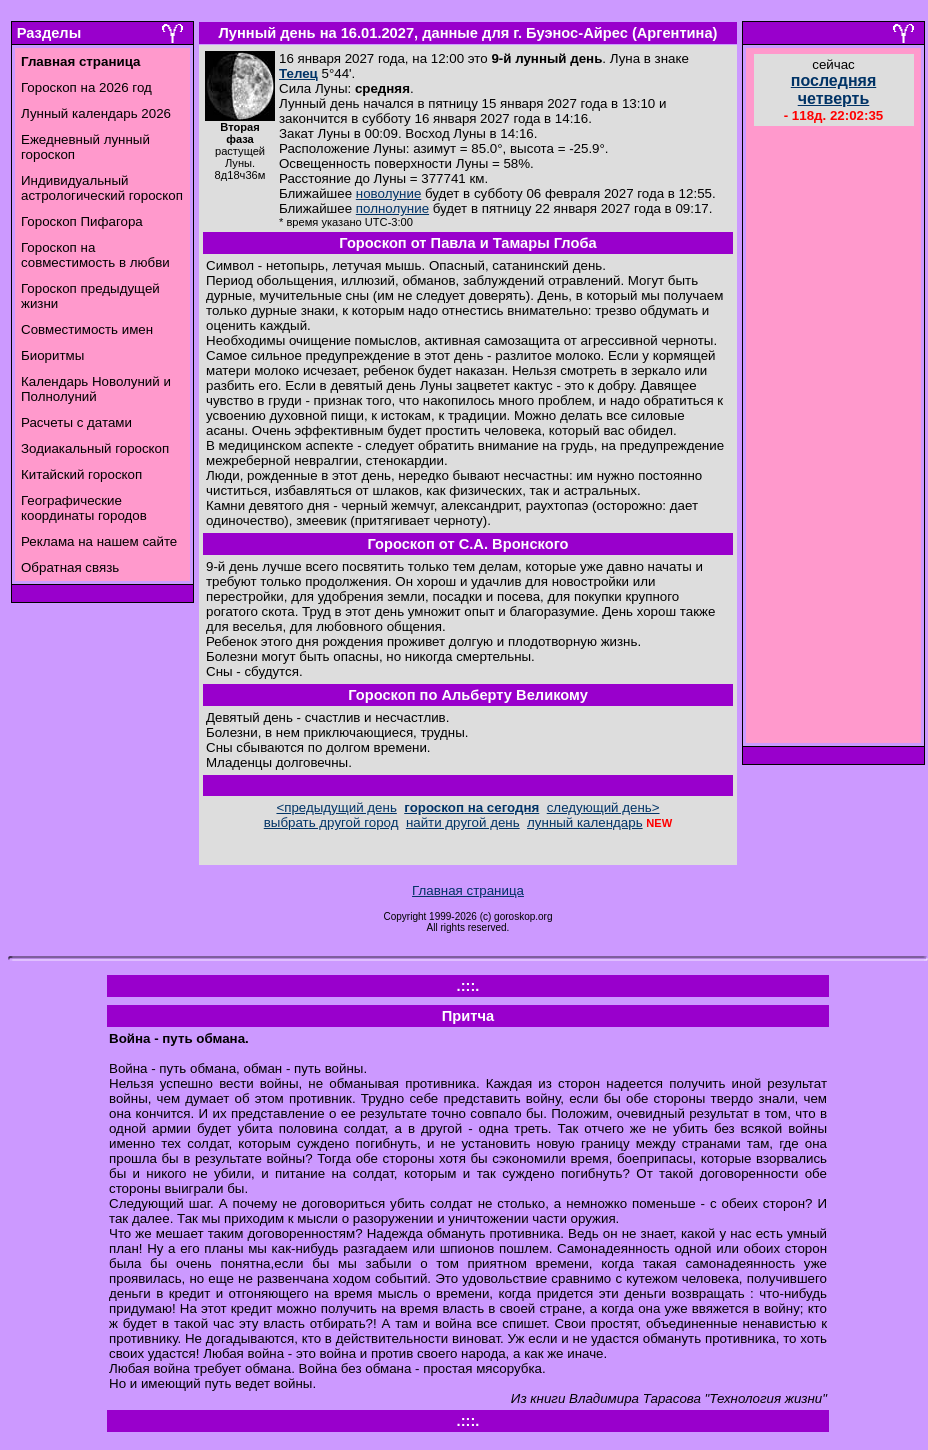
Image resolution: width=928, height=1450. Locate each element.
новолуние (388, 193)
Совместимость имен (87, 329)
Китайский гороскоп (81, 474)
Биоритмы (52, 355)
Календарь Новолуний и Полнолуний (96, 389)
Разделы (49, 33)
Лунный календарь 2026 (96, 113)
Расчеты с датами (76, 422)
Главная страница (468, 890)
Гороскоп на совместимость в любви (95, 255)
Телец (298, 73)
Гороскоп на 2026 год (86, 87)
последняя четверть (833, 89)
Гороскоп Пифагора (82, 221)
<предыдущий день (336, 807)
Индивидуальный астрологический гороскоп (102, 188)
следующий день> (603, 807)
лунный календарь (585, 822)
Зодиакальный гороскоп (95, 448)
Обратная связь (70, 567)
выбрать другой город (331, 822)
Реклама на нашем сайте (99, 541)
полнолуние (392, 208)
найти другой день (463, 822)
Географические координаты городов (84, 508)
